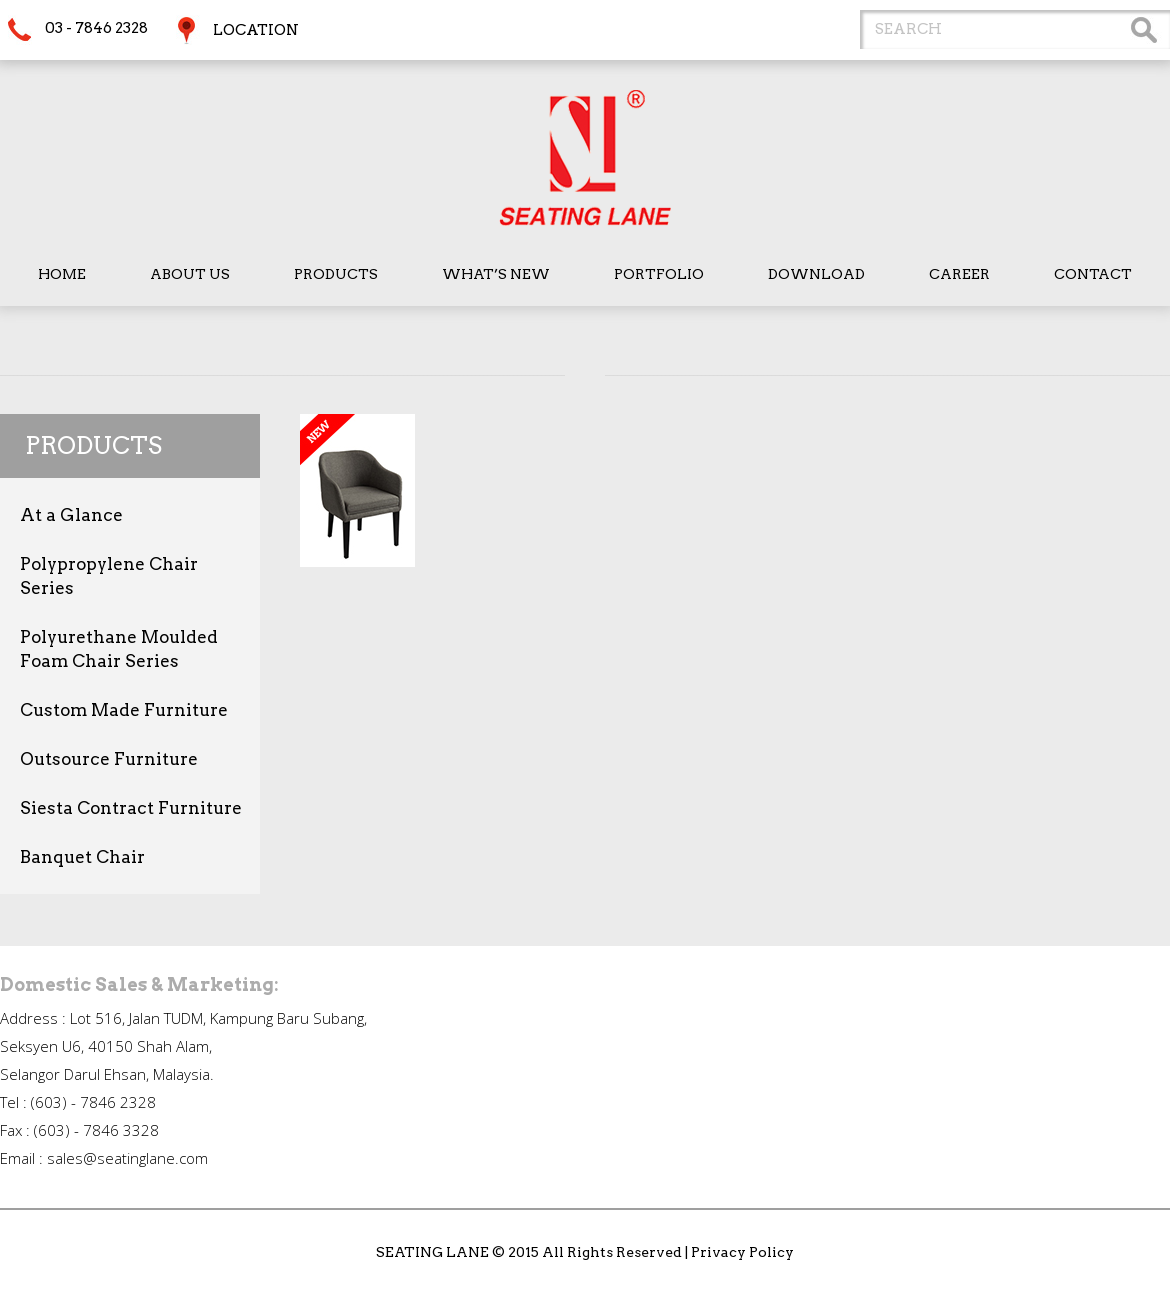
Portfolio (659, 274)
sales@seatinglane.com (127, 1158)
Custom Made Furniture (124, 710)
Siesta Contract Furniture (131, 808)
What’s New (496, 274)
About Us (190, 274)
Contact (1093, 274)
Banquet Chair (82, 857)
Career (959, 274)
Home (62, 274)
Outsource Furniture (109, 759)
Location (256, 30)
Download (816, 274)
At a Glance (71, 515)
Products (336, 274)
